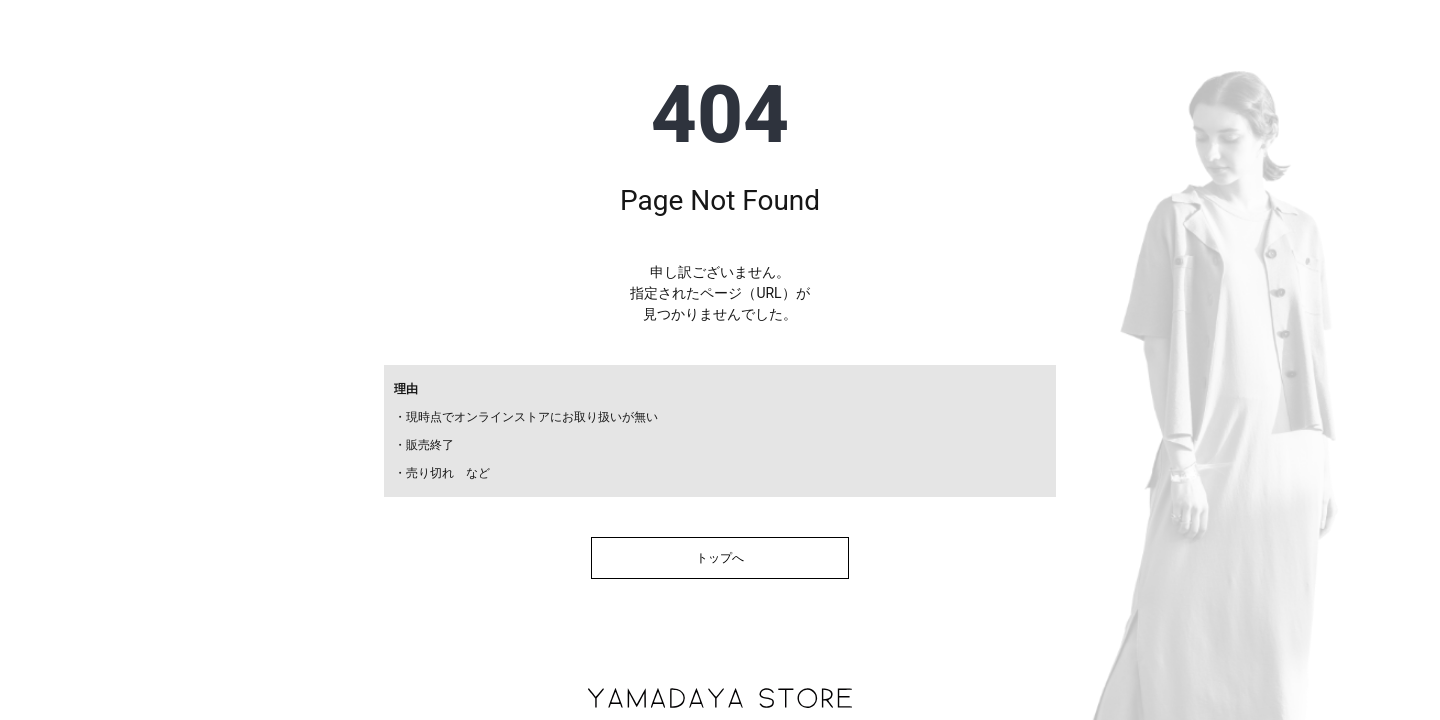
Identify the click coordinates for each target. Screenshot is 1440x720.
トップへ (720, 558)
